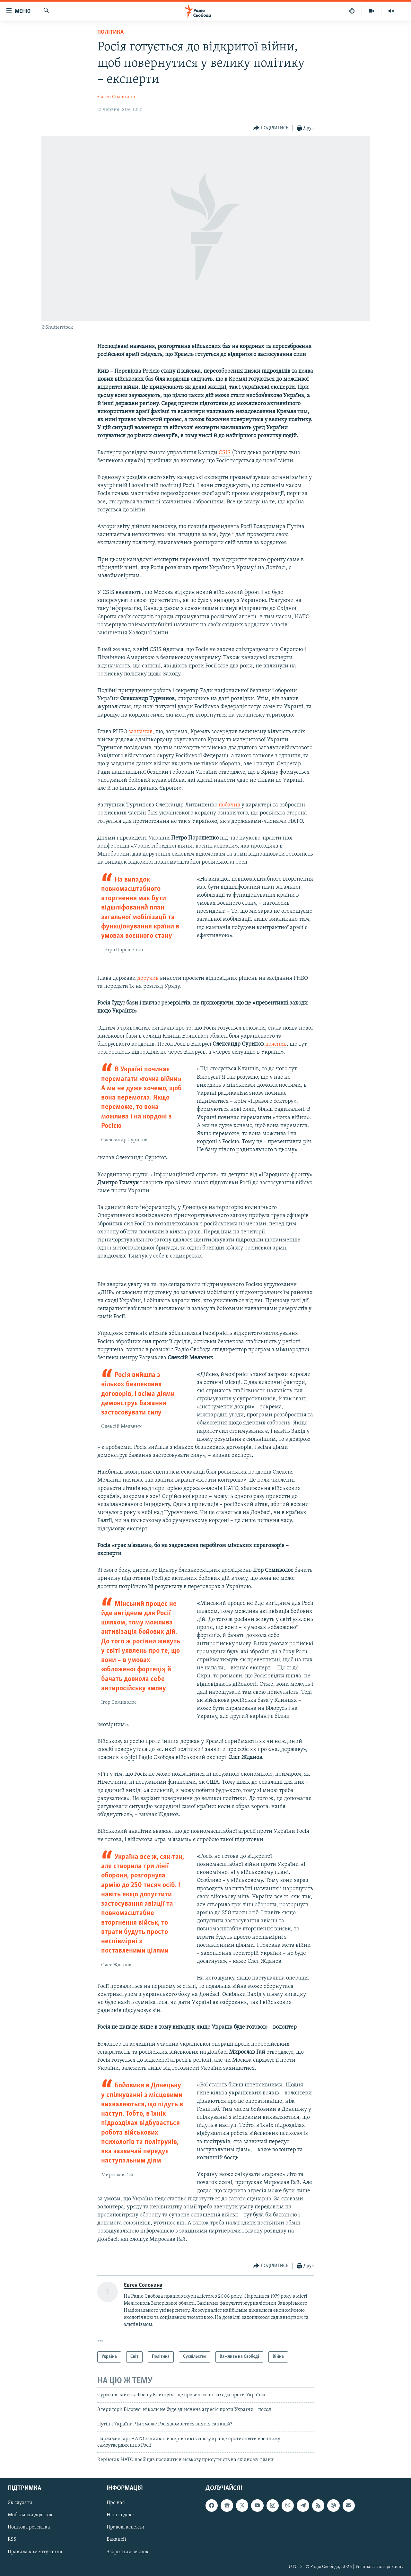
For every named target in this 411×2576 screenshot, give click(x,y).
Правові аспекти (125, 2527)
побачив (230, 805)
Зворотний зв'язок (128, 2551)
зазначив (140, 732)
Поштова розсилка (29, 2527)
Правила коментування (35, 2551)
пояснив (276, 1044)
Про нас (116, 2502)
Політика (110, 32)
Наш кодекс (120, 2515)
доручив (148, 978)
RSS (12, 2539)
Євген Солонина (116, 97)
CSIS (225, 453)
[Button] (271, 128)
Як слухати (20, 2502)
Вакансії (116, 2539)
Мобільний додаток (30, 2515)
